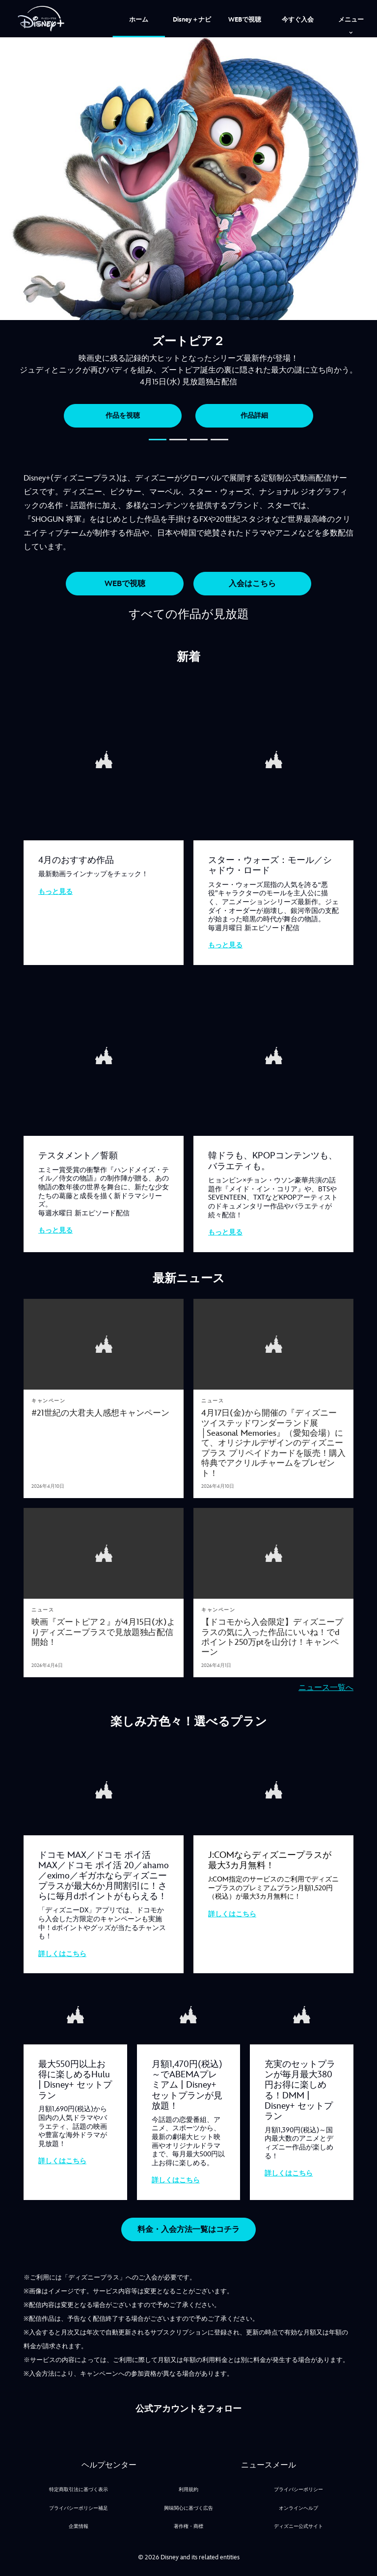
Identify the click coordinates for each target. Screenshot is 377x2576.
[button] (157, 440)
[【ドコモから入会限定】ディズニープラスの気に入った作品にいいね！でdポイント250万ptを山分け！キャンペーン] (273, 1633)
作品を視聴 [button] (123, 415)
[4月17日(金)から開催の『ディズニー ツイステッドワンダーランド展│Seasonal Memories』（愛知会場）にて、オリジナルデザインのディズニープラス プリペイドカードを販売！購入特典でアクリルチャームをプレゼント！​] (273, 1440)
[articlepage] (104, 1342)
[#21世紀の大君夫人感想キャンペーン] (103, 1410)
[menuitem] (138, 18)
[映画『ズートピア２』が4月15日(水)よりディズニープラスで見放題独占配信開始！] (103, 1628)
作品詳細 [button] (254, 415)
